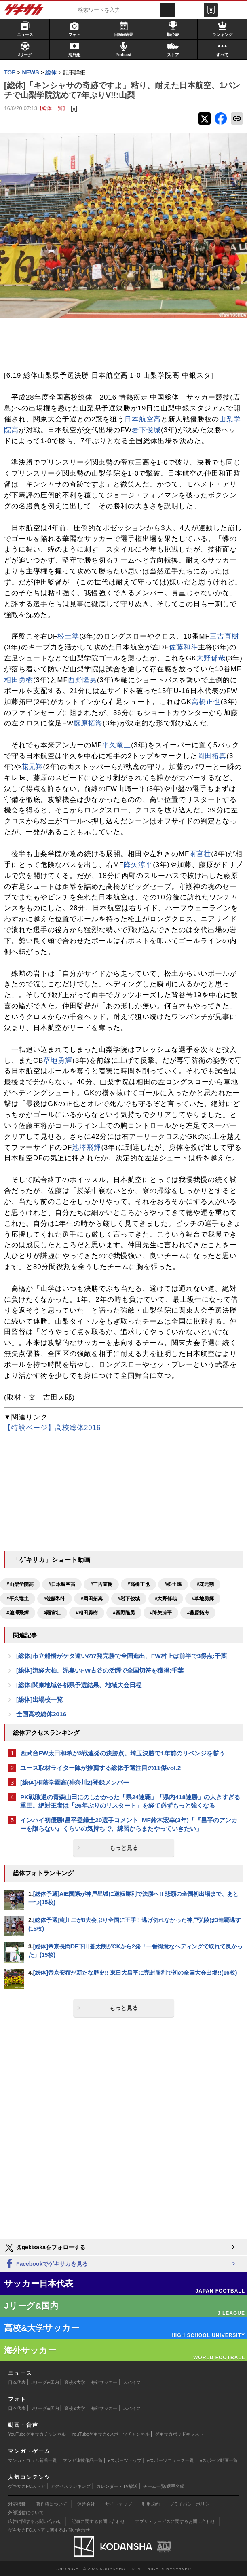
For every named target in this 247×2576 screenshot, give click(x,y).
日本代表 (17, 2382)
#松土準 (173, 1584)
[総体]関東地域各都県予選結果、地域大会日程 (78, 1684)
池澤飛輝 (86, 1147)
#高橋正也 (138, 1584)
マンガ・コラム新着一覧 (32, 2460)
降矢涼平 (138, 865)
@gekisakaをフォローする (44, 2248)
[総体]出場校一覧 (39, 1699)
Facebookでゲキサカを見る (46, 2264)
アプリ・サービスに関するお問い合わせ (175, 2521)
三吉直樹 (224, 636)
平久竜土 (116, 745)
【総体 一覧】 (52, 108)
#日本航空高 (62, 1584)
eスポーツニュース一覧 (170, 2460)
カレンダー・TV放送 (116, 2486)
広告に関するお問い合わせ (34, 2521)
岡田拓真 (211, 756)
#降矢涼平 (161, 1613)
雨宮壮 (200, 854)
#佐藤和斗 (55, 1598)
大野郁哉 (211, 658)
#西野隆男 (124, 1613)
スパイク (132, 2382)
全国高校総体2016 (41, 1714)
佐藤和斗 (183, 647)
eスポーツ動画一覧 (219, 2460)
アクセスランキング (71, 2486)
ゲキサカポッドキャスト (179, 2434)
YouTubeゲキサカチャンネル (37, 2434)
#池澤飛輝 (17, 1613)
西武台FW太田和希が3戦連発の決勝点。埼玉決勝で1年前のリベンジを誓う (122, 1753)
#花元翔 (205, 1584)
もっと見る (124, 1847)
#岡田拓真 (91, 1598)
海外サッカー (104, 2382)
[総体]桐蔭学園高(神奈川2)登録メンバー (74, 1782)
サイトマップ (118, 2504)
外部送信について (26, 2512)
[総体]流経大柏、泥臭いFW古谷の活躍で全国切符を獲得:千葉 (100, 1670)
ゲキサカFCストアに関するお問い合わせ (49, 2529)
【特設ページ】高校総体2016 (52, 1428)
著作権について (51, 2504)
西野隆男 (82, 680)
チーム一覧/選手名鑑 (163, 2486)
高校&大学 (74, 2382)
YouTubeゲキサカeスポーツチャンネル (111, 2434)
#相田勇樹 (87, 1613)
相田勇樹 (18, 680)
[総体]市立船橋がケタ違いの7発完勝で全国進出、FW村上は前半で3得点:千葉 (121, 1655)
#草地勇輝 (203, 1598)
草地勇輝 (57, 1060)
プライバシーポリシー (191, 2504)
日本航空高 (143, 419)
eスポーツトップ (124, 2460)
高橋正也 (206, 702)
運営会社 (86, 2504)
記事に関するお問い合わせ (98, 2521)
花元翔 (32, 767)
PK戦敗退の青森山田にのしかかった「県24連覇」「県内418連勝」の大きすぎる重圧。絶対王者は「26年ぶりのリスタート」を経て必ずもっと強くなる (130, 1801)
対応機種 (17, 2504)
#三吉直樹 (101, 1584)
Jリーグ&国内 (45, 2382)
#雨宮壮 (52, 1613)
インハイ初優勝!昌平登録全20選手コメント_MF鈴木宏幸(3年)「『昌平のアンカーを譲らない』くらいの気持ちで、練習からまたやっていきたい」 (128, 1824)
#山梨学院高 (20, 1584)
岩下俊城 (146, 430)
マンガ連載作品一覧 (83, 2460)
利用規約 (151, 2504)
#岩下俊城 (129, 1598)
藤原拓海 (88, 723)
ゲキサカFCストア (26, 2486)
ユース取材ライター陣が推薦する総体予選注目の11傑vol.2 (100, 1767)
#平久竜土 (17, 1598)
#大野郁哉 (166, 1598)
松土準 (68, 636)
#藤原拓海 (198, 1613)
